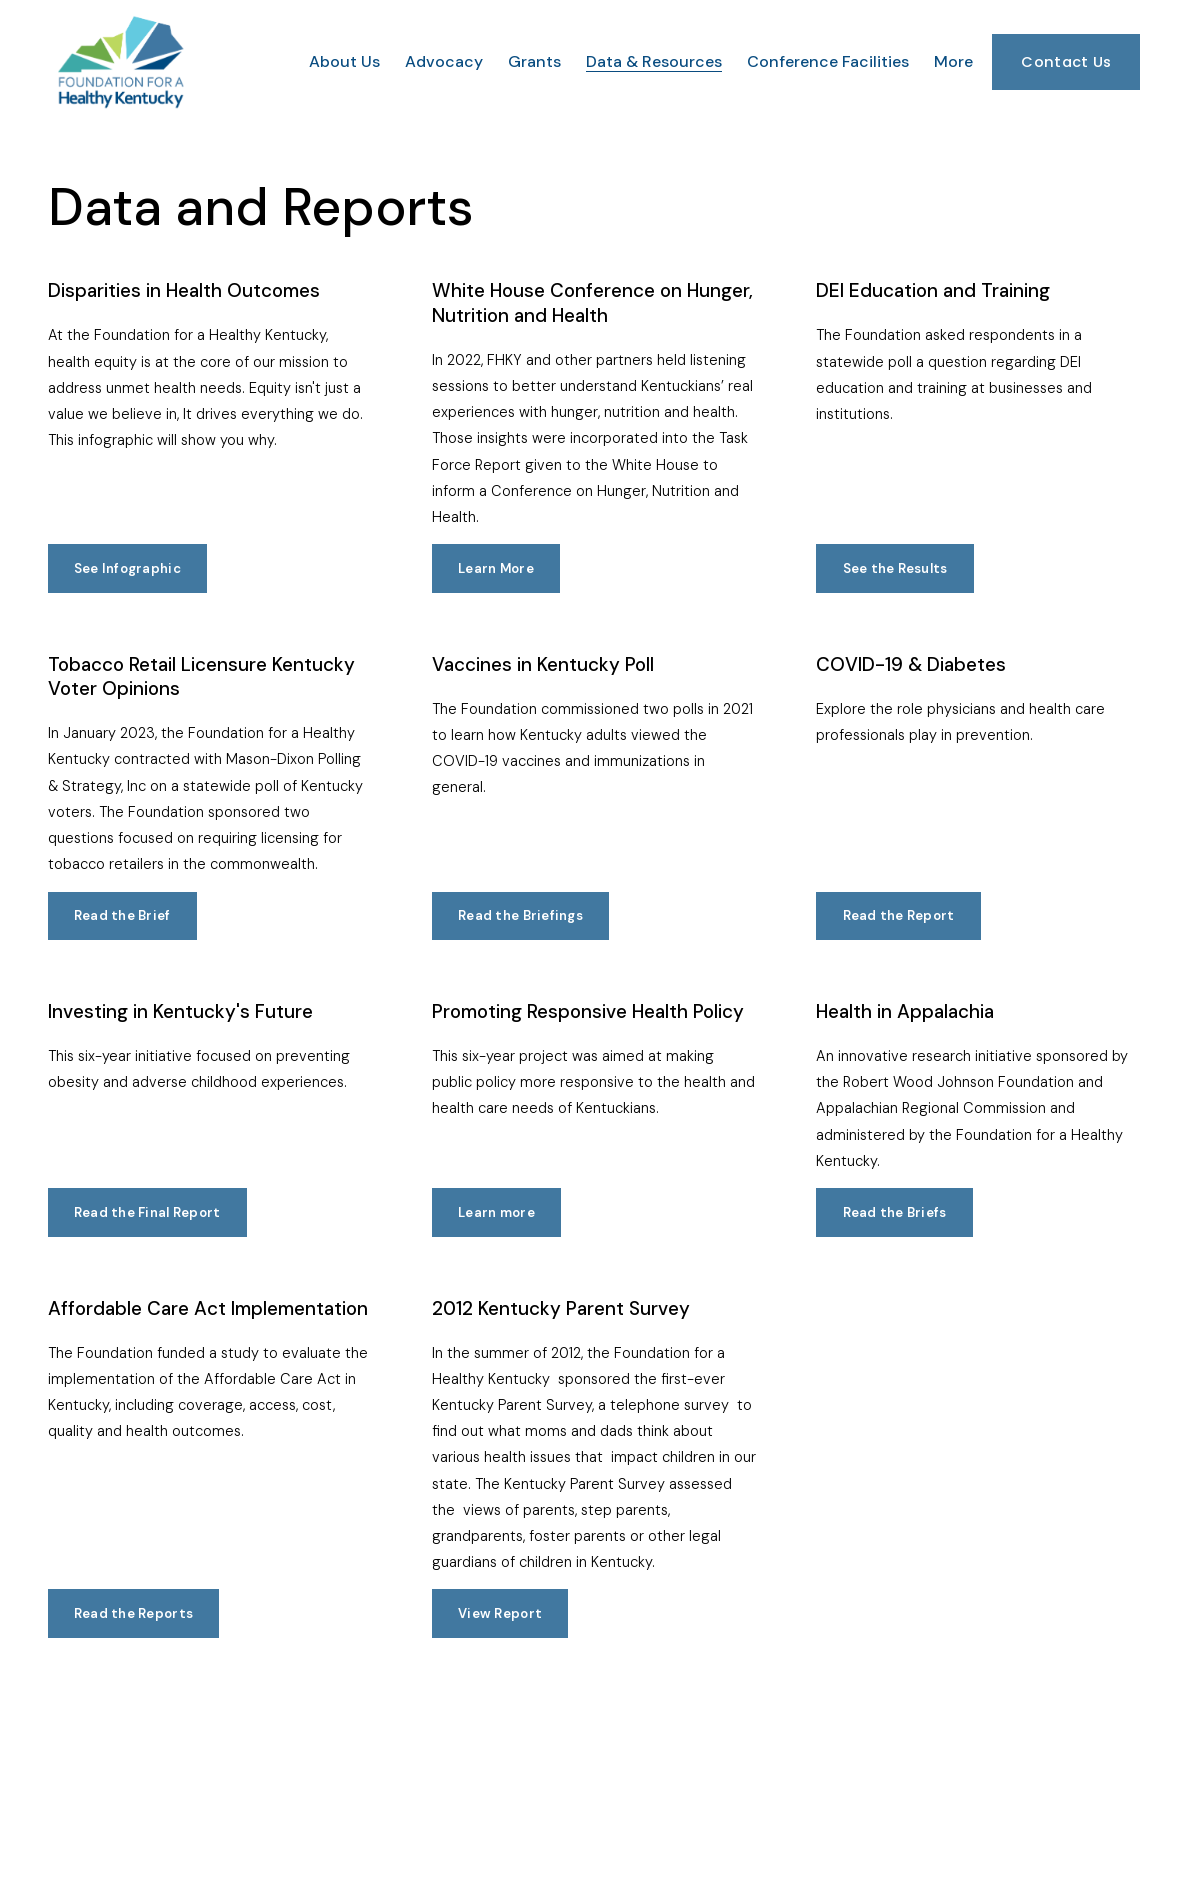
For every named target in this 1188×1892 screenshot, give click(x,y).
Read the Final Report (147, 1212)
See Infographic (127, 568)
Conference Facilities (828, 61)
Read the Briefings (520, 915)
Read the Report (899, 915)
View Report (500, 1613)
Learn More (496, 568)
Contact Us (1066, 62)
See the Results (895, 568)
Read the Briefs (895, 1212)
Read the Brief (122, 915)
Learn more (496, 1212)
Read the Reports (133, 1613)
